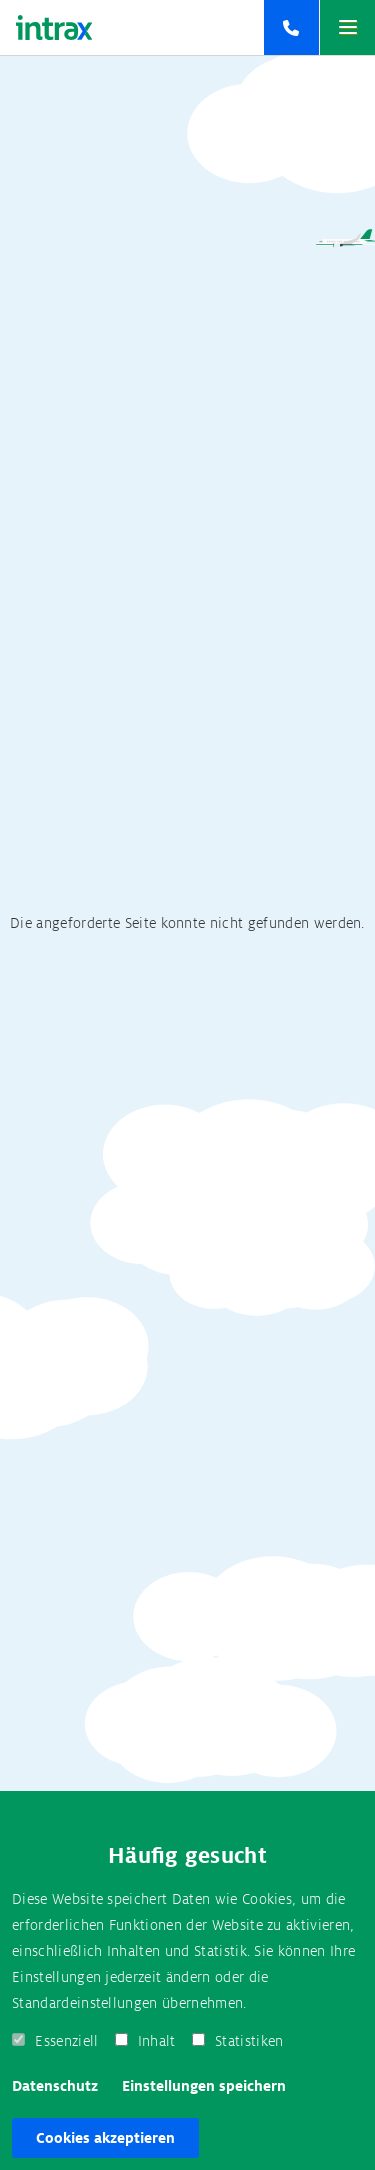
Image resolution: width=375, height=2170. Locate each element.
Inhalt (157, 2041)
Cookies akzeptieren (105, 2138)
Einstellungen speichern (204, 2086)
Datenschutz (55, 2086)
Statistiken (249, 2041)
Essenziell (66, 2041)
